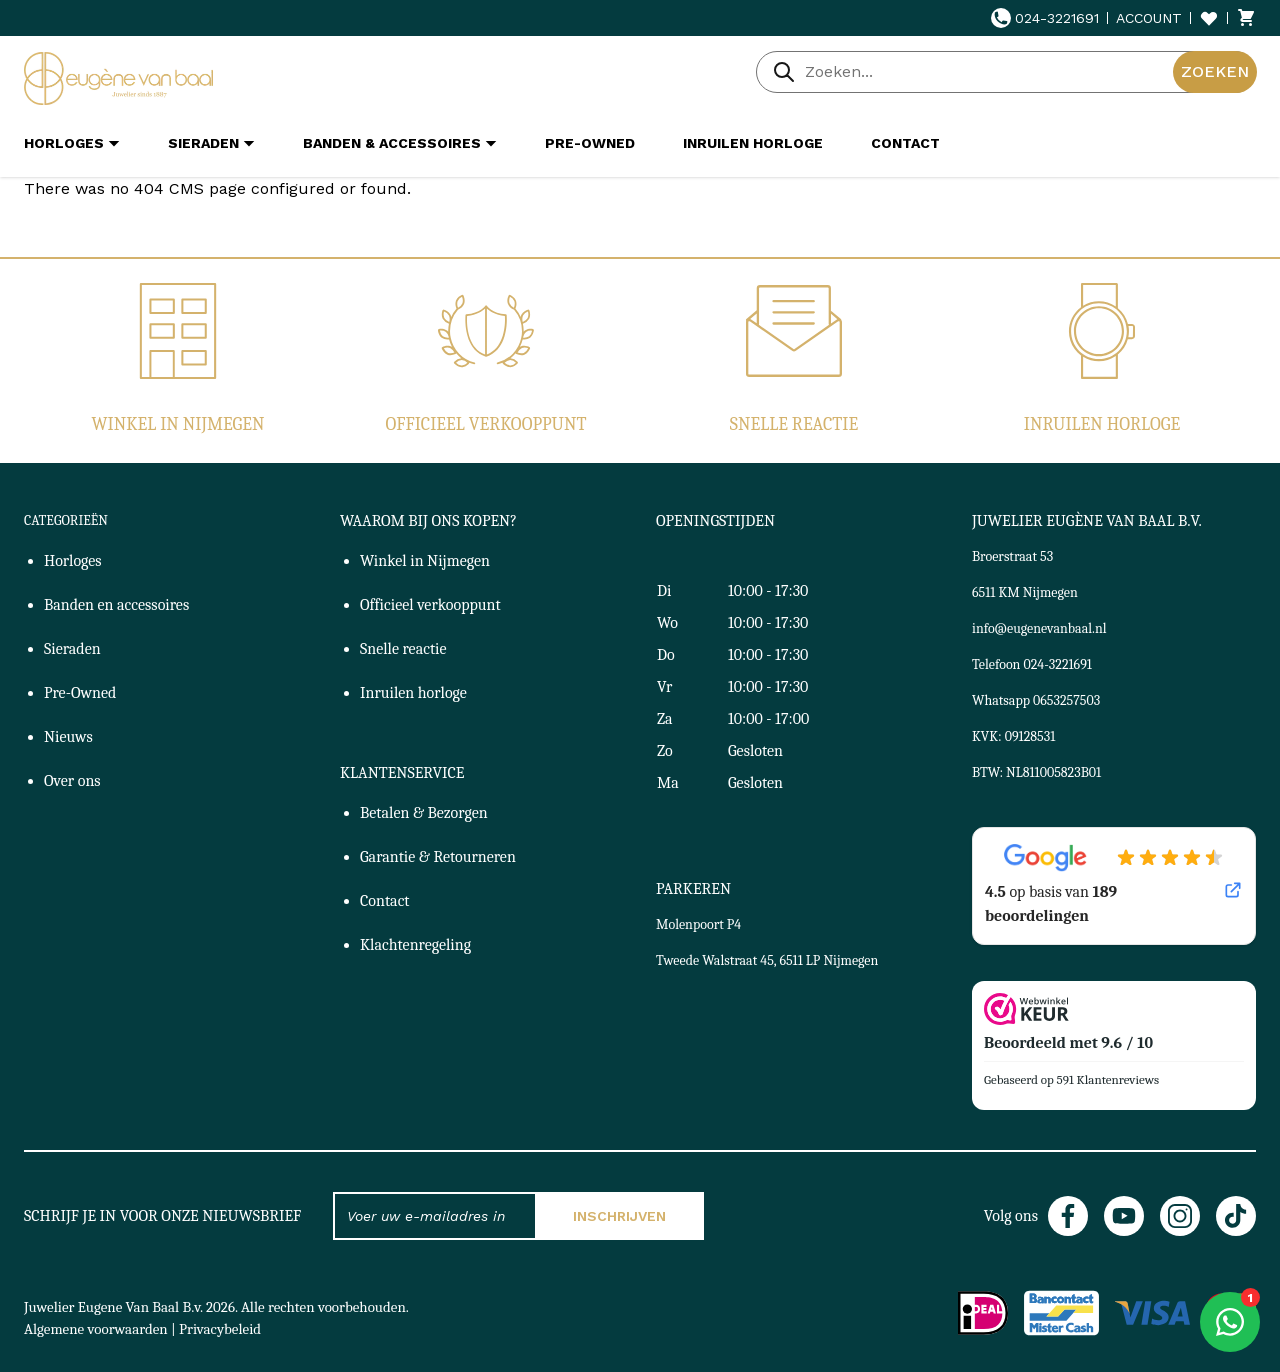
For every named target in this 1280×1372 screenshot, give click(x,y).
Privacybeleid (220, 1329)
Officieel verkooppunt (486, 424)
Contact (385, 901)
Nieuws (68, 737)
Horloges (73, 561)
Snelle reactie (794, 424)
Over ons (72, 781)
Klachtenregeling (415, 945)
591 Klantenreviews (1108, 1079)
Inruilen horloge (1102, 424)
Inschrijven (619, 1216)
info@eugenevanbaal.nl (1039, 628)
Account (1149, 18)
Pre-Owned (80, 693)
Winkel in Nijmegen (177, 424)
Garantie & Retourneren (438, 857)
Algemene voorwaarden (96, 1329)
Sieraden (72, 649)
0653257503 (1066, 700)
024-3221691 (1045, 18)
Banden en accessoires (116, 605)
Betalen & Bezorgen (424, 813)
